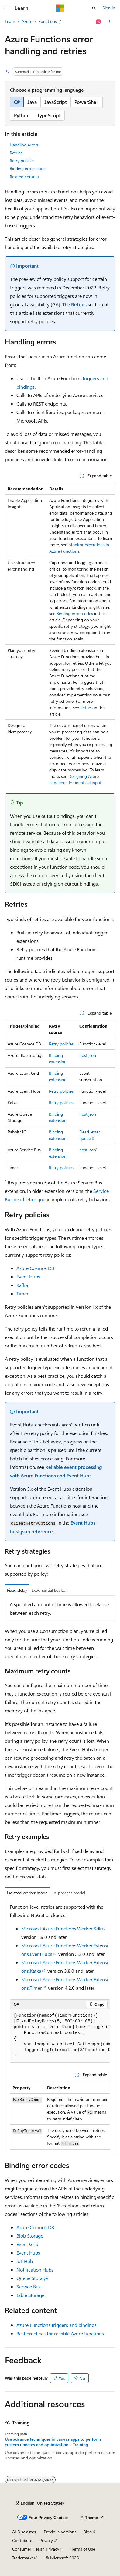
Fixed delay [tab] (17, 1590)
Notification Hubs (34, 2269)
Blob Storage (29, 2235)
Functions (48, 21)
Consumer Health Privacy (35, 2549)
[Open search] (94, 8)
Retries (16, 153)
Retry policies (22, 160)
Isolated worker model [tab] (27, 1893)
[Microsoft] (60, 8)
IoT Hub (24, 2261)
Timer (22, 1293)
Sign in (108, 8)
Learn (10, 21)
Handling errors (24, 145)
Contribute (22, 2540)
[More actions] (110, 22)
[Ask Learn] (99, 22)
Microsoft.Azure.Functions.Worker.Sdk (61, 1928)
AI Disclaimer (24, 2532)
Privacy (46, 2540)
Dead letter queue (89, 1135)
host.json (87, 1055)
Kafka (22, 1285)
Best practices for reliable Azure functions (60, 2333)
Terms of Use (83, 2549)
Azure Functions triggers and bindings (56, 2325)
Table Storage (30, 2295)
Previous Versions (60, 2532)
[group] (60, 2036)
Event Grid (27, 2244)
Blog (88, 2532)
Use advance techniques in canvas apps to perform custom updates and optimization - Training (53, 2441)
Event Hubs (28, 1276)
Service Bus (28, 2286)
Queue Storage (32, 2278)
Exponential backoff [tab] (50, 1590)
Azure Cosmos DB (35, 1268)
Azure (27, 21)
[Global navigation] (6, 8)
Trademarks (22, 2558)
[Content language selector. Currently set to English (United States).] (40, 2503)
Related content (24, 176)
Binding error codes (28, 168)
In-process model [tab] (69, 1893)
